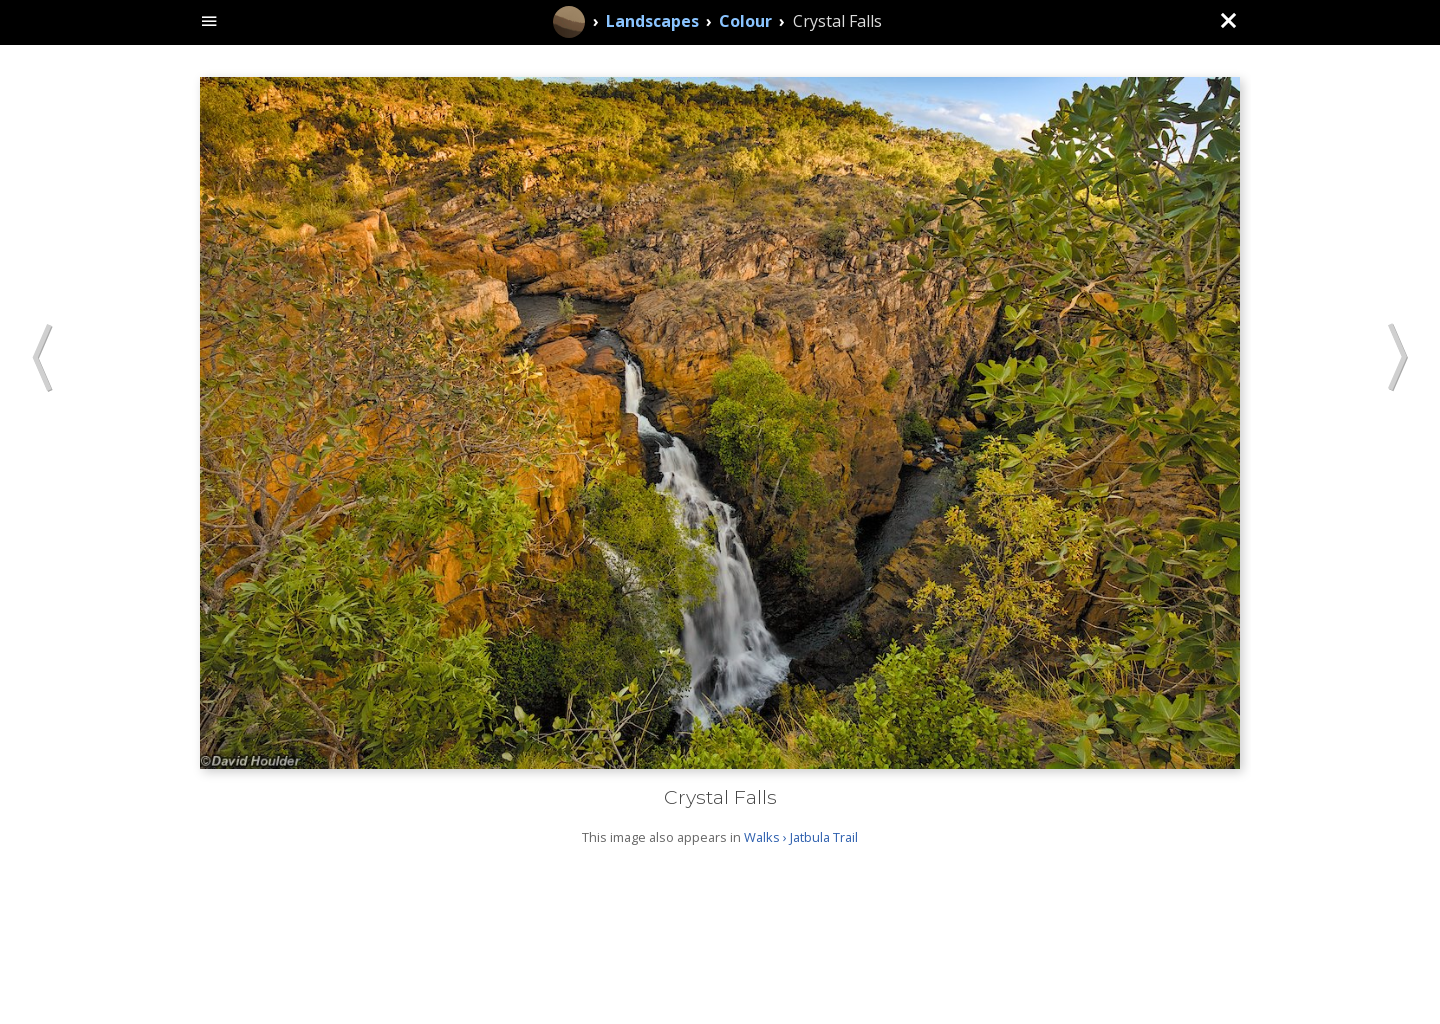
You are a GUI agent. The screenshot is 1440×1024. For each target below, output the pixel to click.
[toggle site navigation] (209, 22)
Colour (745, 21)
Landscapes (652, 21)
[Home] (569, 22)
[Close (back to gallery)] (1228, 22)
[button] (42, 359)
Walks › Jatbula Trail (801, 837)
